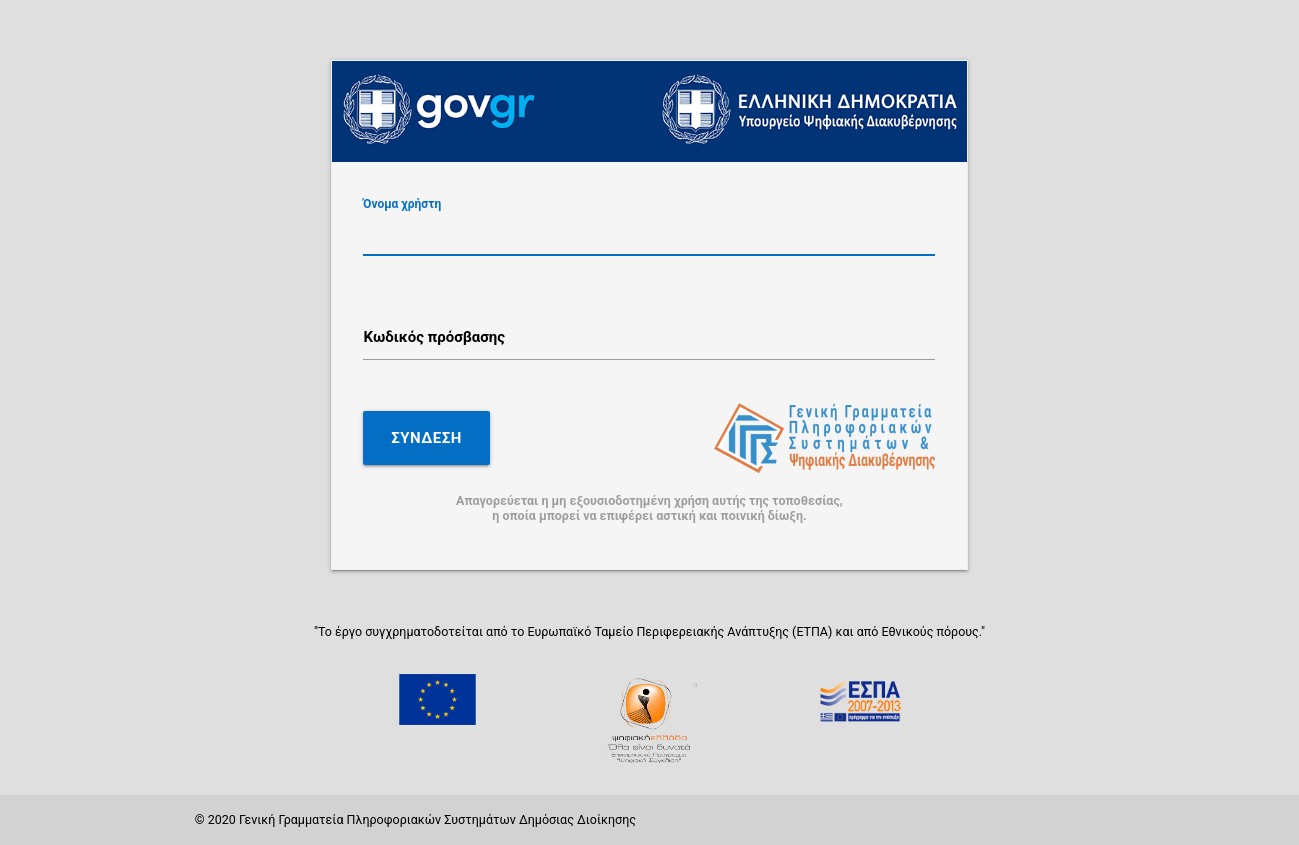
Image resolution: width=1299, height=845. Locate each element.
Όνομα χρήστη (402, 203)
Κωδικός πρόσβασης (434, 337)
